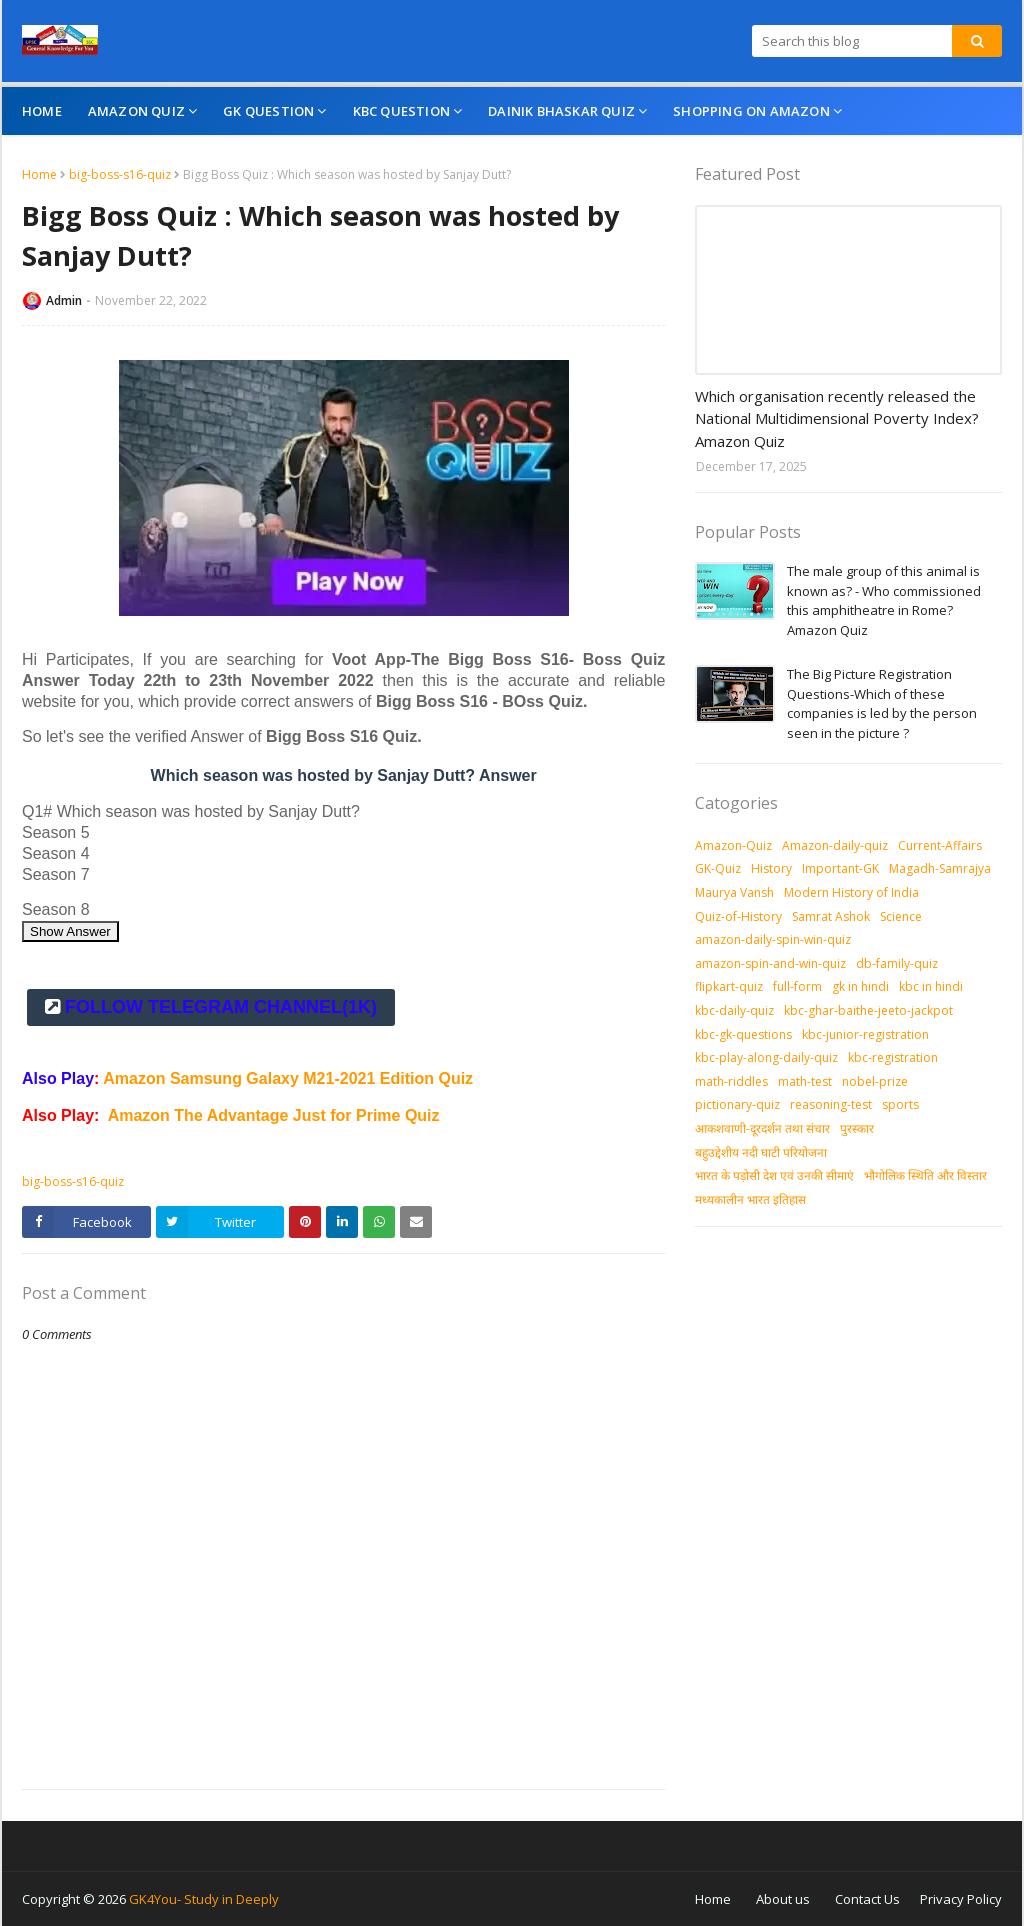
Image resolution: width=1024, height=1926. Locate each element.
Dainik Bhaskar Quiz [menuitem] (561, 111)
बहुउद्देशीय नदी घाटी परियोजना (761, 1152)
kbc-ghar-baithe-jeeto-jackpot (868, 1010)
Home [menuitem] (42, 111)
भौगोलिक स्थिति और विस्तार (925, 1175)
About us (783, 1899)
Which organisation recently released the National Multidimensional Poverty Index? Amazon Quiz (837, 418)
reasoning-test (831, 1104)
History (771, 868)
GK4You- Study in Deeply (204, 1899)
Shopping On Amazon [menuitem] (751, 111)
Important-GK (840, 868)
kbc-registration (893, 1057)
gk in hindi (860, 986)
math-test (805, 1081)
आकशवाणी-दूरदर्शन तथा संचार (762, 1128)
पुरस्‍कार (857, 1128)
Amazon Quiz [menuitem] (136, 111)
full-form (797, 986)
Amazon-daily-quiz (835, 845)
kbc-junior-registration (865, 1034)
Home (39, 174)
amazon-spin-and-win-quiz (770, 963)
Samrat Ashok (831, 916)
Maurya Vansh (734, 892)
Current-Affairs (940, 845)
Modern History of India (851, 892)
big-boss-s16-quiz (120, 174)
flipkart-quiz (729, 986)
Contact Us (867, 1899)
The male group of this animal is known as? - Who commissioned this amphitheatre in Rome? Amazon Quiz (884, 600)
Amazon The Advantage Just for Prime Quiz (274, 1115)
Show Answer (70, 931)
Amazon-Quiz (733, 845)
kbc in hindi (931, 986)
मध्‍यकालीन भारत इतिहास (750, 1199)
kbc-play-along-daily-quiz (766, 1057)
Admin (64, 300)
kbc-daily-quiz (734, 1010)
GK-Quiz (718, 868)
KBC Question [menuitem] (401, 111)
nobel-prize (875, 1081)
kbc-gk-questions (743, 1034)
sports (900, 1104)
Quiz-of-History (738, 916)
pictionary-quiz (737, 1104)
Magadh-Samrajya (940, 868)
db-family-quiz (897, 963)
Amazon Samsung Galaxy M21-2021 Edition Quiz (288, 1078)
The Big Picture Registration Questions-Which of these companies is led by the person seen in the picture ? (882, 703)
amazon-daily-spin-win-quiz (773, 939)
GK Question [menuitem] (268, 111)
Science (901, 916)
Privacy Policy (961, 1899)
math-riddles (731, 1081)
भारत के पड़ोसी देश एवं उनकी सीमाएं (774, 1175)
